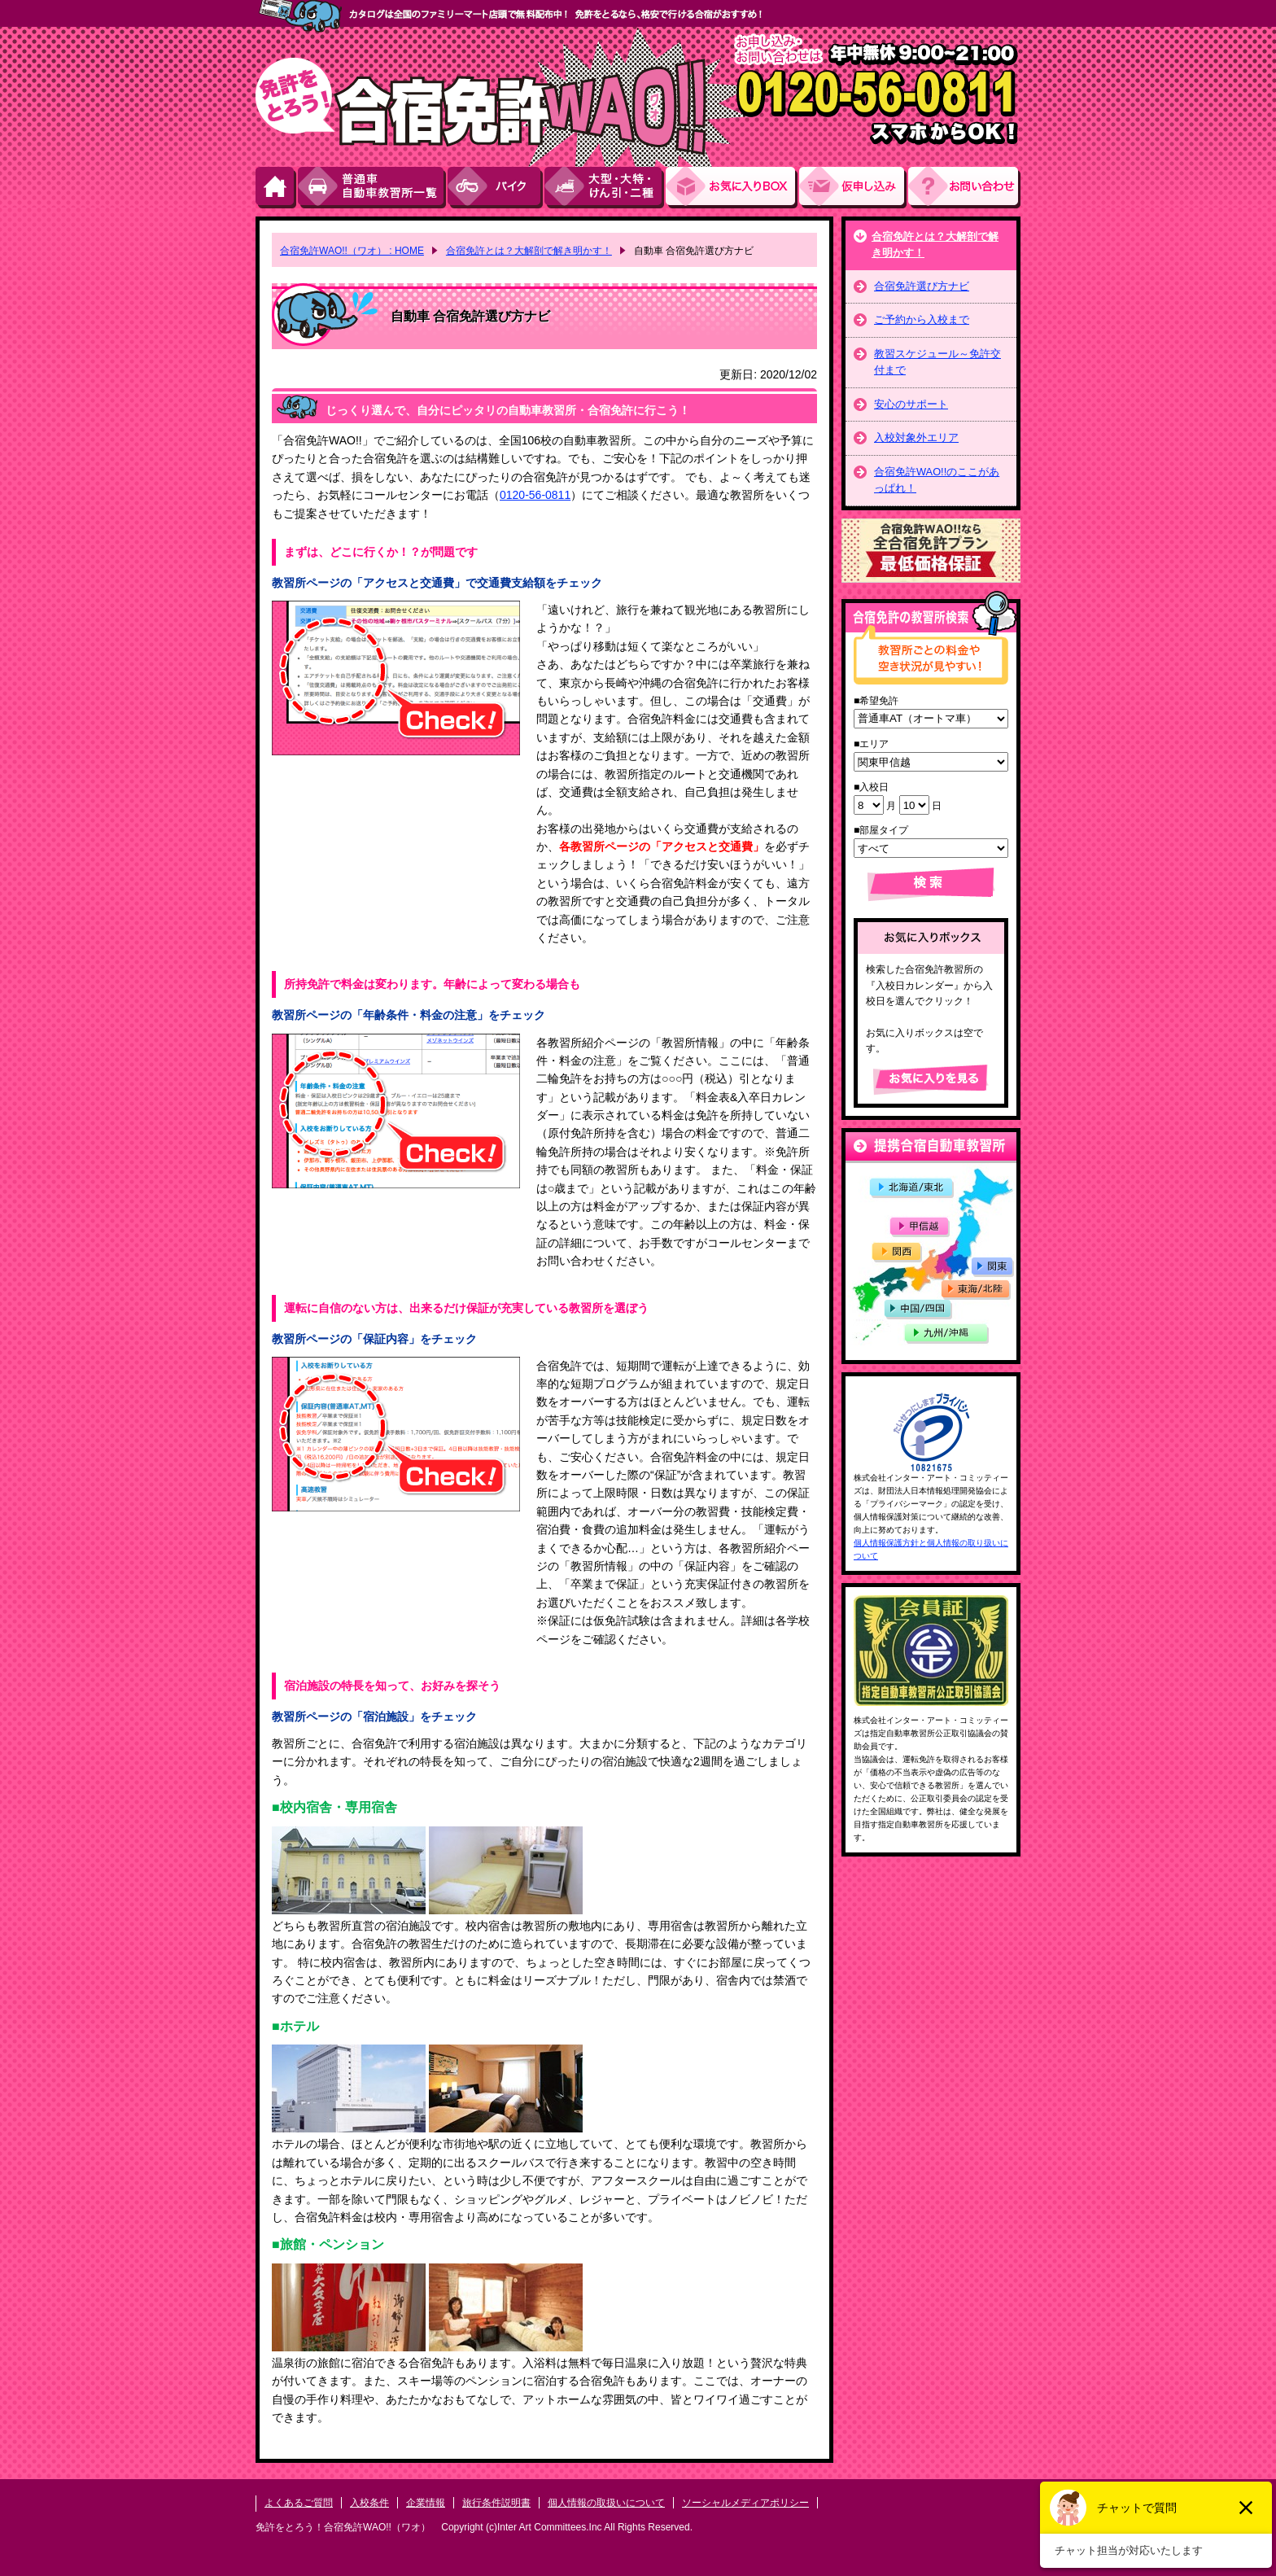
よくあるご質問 (298, 2502)
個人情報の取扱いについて (606, 2502)
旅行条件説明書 (496, 2502)
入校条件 (369, 2502)
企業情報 (425, 2502)
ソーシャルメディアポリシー (745, 2502)
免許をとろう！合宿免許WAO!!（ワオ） (343, 2527)
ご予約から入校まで (921, 319)
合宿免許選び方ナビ (921, 286)
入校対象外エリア (916, 437)
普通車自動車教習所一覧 (373, 187)
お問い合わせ (964, 187)
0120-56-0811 (535, 494)
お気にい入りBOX (732, 187)
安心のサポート (911, 404)
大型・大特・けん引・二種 (605, 187)
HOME (277, 187)
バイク (496, 187)
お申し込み (853, 187)
